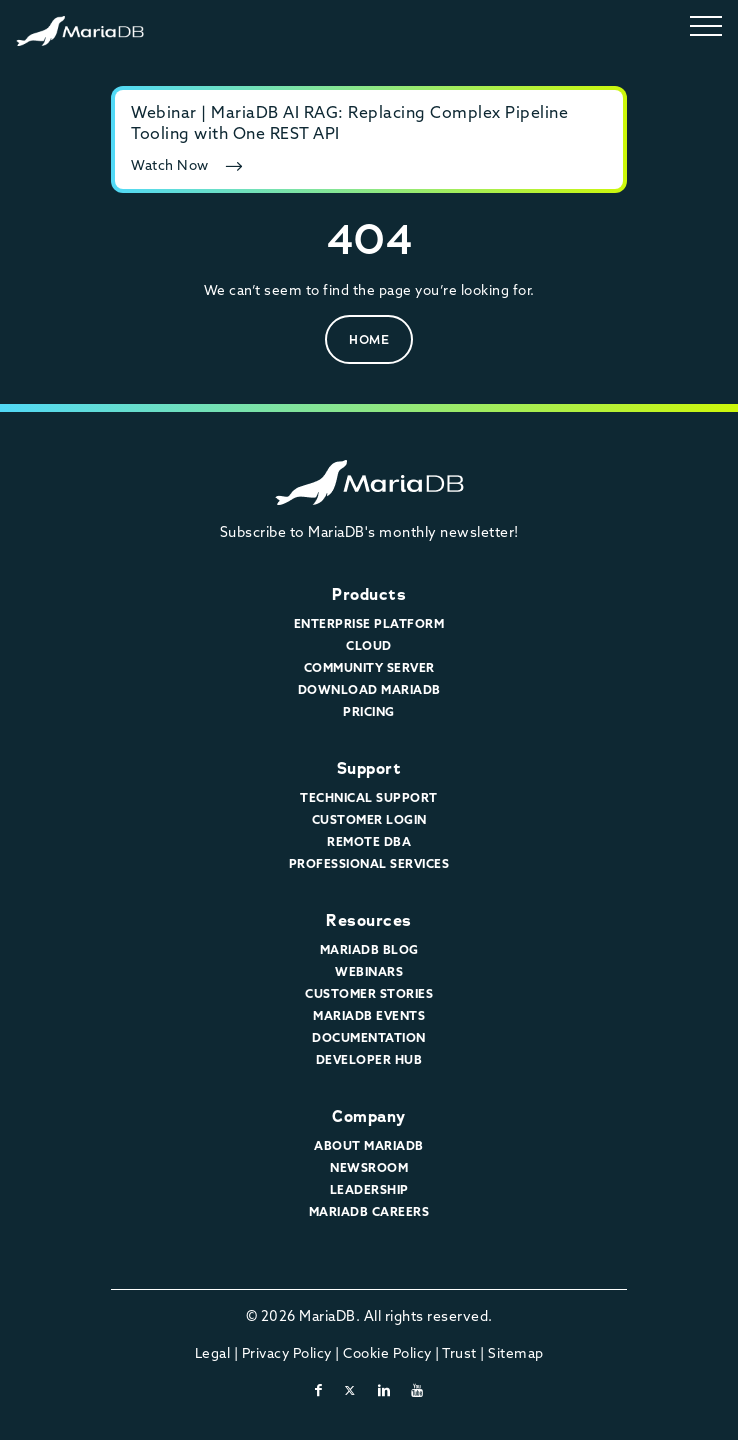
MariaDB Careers (369, 1211)
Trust (459, 1353)
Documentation (369, 1037)
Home (369, 339)
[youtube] (417, 1390)
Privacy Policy (287, 1353)
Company (369, 1116)
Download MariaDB (369, 689)
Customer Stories (369, 993)
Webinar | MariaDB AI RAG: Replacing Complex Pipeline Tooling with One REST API (349, 122)
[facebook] (319, 1390)
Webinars (369, 971)
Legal (213, 1353)
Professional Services (369, 863)
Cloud (369, 645)
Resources (369, 920)
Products (369, 594)
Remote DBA (369, 841)
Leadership (369, 1189)
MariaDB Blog (369, 949)
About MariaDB (369, 1145)
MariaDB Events (369, 1015)
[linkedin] (384, 1390)
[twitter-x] (350, 1390)
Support (369, 768)
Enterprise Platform (369, 623)
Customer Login (369, 819)
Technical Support (369, 797)
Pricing (369, 711)
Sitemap (516, 1353)
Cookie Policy (387, 1353)
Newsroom (369, 1167)
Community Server (369, 667)
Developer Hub (369, 1059)
